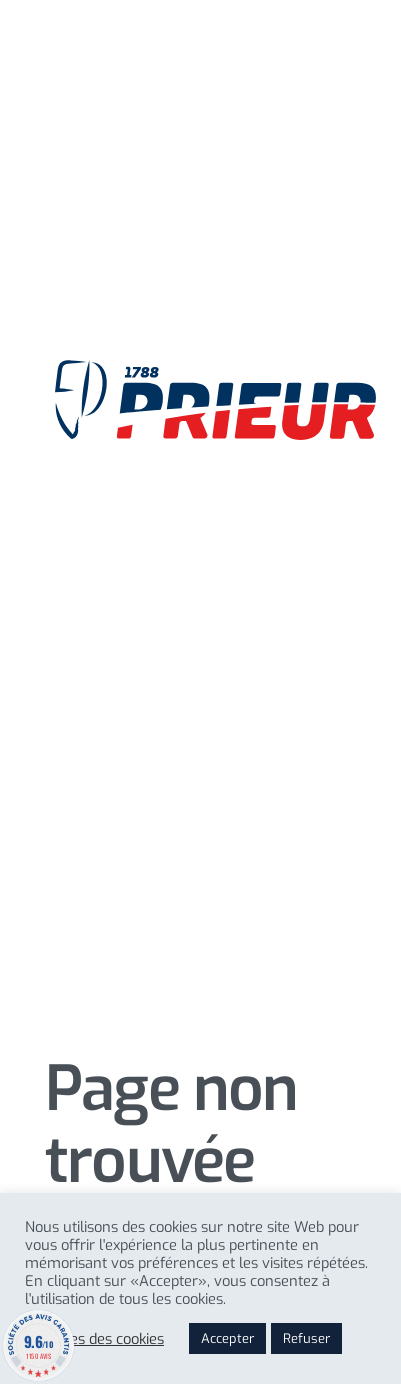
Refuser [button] (306, 1338)
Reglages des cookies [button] (94, 1339)
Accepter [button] (227, 1338)
